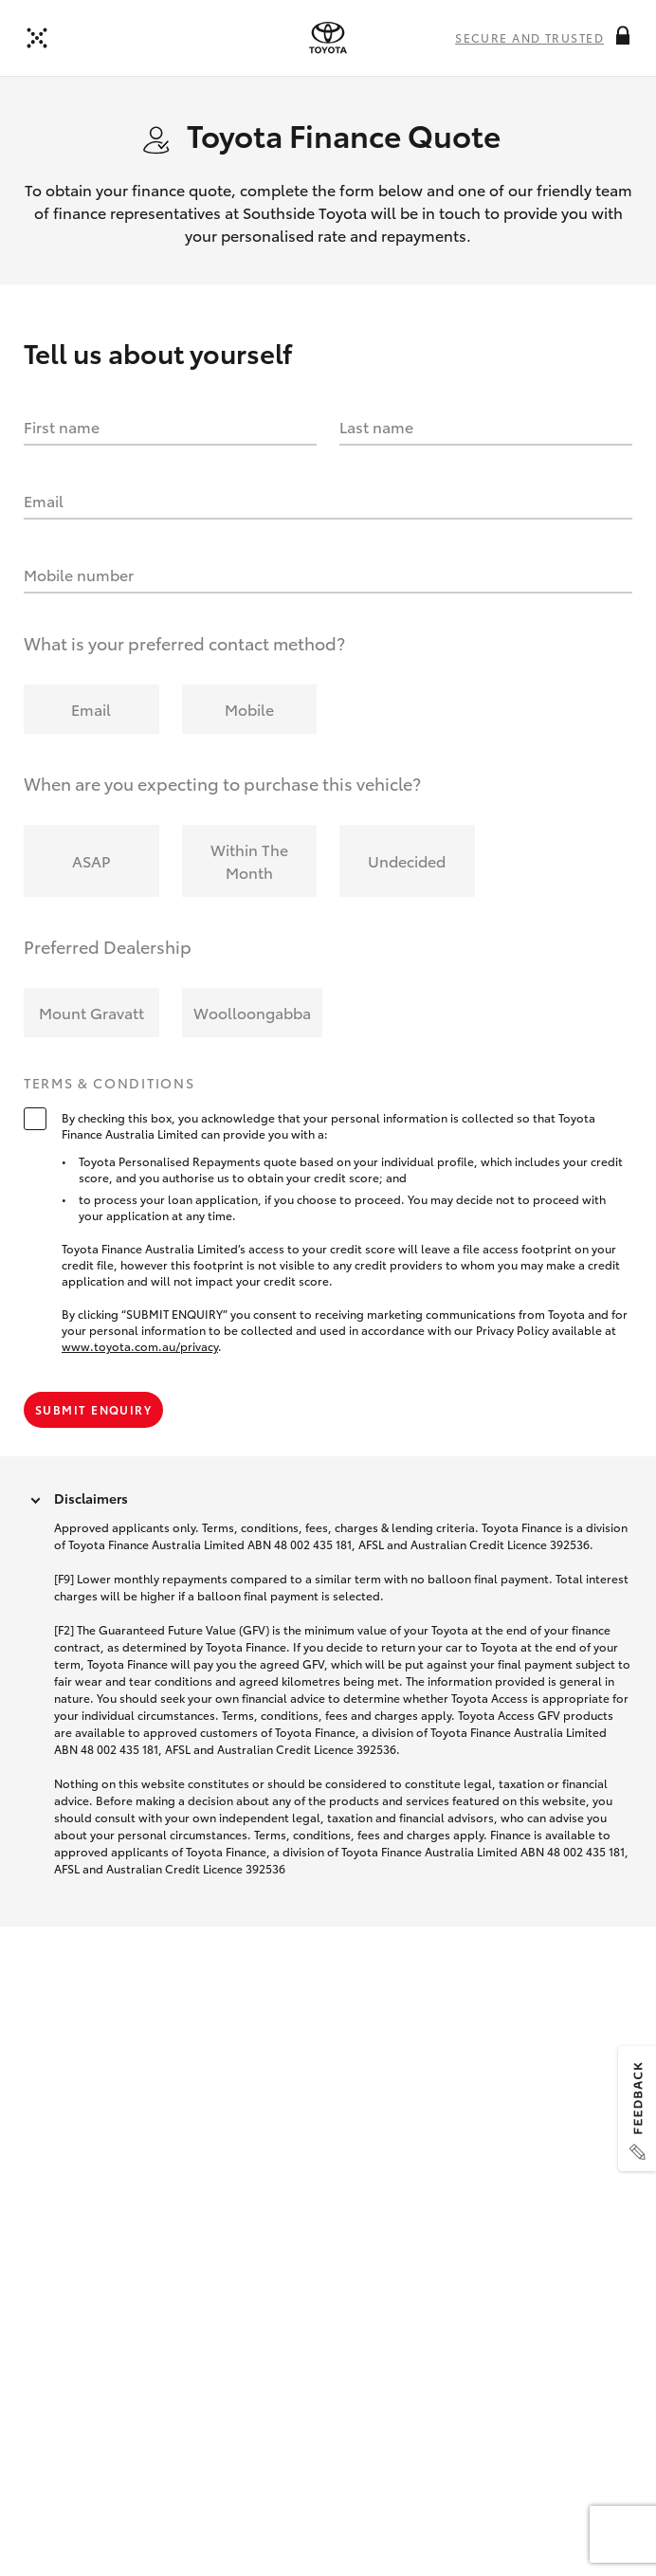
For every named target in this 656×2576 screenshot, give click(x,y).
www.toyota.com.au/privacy (140, 1346)
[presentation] (328, 38)
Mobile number (79, 574)
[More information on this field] (622, 35)
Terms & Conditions (109, 1083)
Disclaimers (91, 1498)
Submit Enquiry (93, 1409)
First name (62, 426)
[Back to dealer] (37, 38)
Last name (376, 426)
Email (44, 500)
